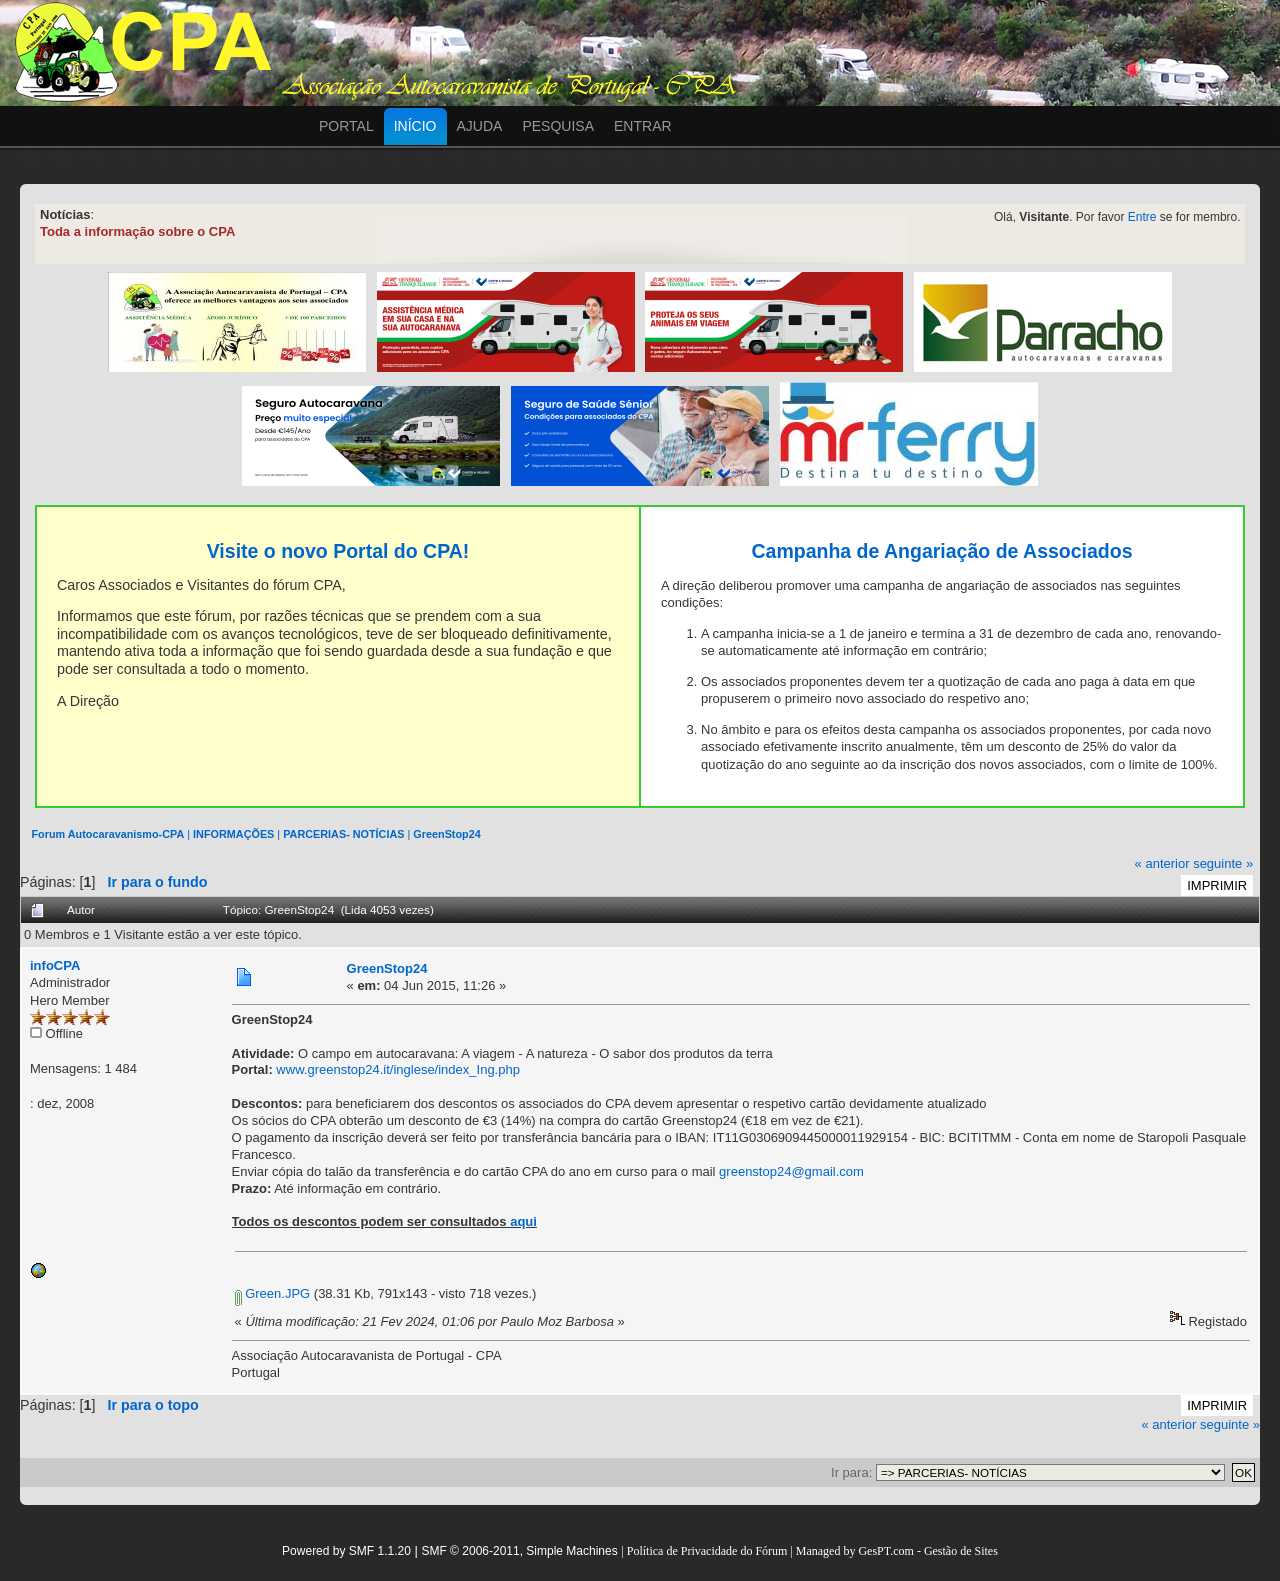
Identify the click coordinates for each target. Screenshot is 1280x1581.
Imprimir (1217, 885)
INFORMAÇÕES (233, 834)
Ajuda (480, 126)
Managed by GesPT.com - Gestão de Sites (897, 1551)
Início (415, 126)
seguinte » (1223, 863)
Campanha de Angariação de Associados (941, 551)
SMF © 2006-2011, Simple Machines (519, 1551)
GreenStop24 (446, 834)
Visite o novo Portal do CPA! (338, 551)
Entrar (643, 126)
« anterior (1162, 863)
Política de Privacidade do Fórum (707, 1551)
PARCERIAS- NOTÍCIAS (343, 834)
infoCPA (55, 965)
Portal (346, 126)
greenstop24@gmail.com (791, 1171)
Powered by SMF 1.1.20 (346, 1551)
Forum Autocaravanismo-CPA (107, 834)
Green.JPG (273, 1293)
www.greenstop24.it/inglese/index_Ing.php (398, 1069)
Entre (1142, 217)
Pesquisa (558, 126)
